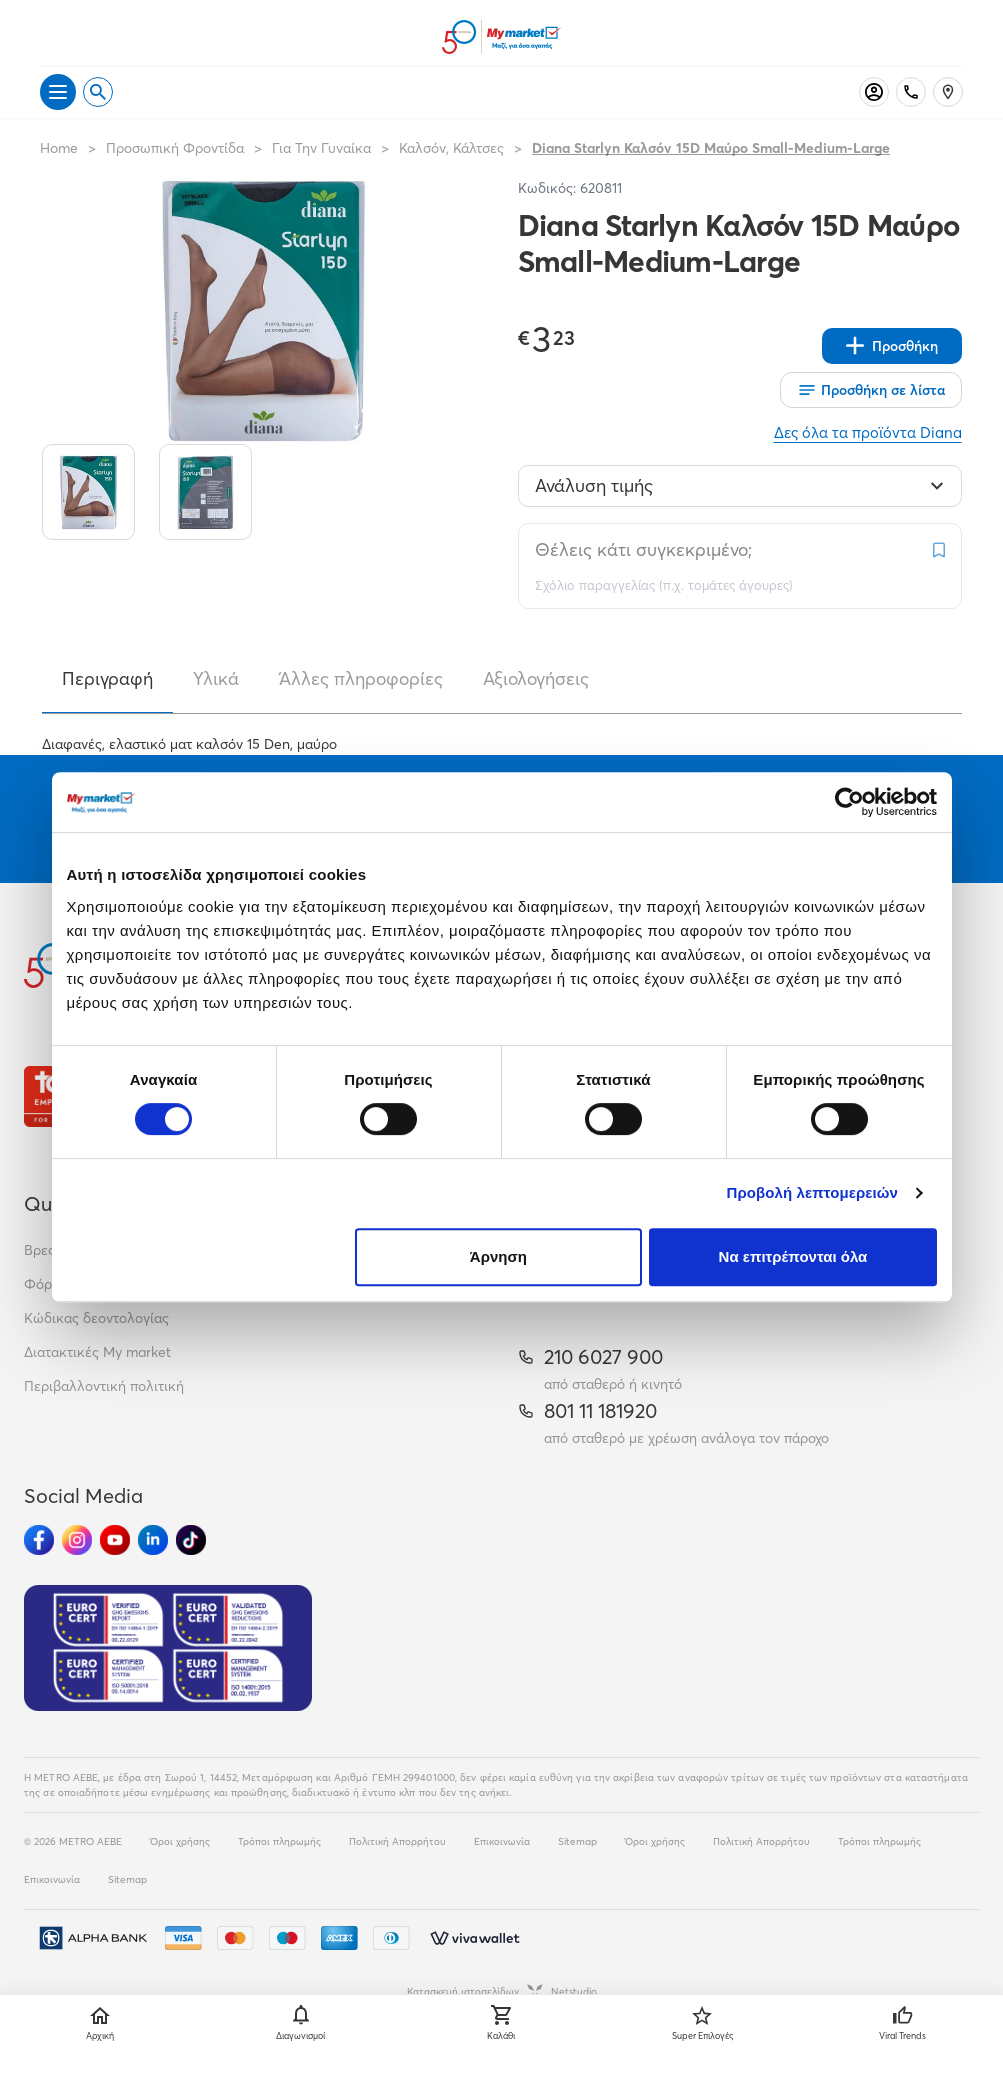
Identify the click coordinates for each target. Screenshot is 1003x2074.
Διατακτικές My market (97, 1352)
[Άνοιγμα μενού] (58, 92)
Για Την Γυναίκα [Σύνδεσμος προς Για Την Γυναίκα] (321, 148)
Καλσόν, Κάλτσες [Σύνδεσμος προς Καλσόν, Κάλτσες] (451, 148)
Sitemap (577, 1841)
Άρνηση (498, 1256)
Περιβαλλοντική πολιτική (104, 1386)
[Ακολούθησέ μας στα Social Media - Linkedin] (153, 1540)
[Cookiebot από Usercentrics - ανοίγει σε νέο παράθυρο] (849, 802)
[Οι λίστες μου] (871, 390)
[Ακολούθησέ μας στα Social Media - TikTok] (191, 1540)
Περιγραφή (107, 678)
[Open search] (98, 92)
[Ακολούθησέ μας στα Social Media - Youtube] (115, 1540)
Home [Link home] (59, 148)
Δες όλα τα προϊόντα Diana (868, 432)
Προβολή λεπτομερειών (813, 1192)
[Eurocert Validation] (168, 1648)
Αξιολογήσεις (536, 678)
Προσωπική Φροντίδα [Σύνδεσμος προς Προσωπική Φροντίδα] (175, 148)
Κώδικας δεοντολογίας (96, 1318)
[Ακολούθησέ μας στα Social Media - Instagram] (77, 1540)
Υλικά (216, 678)
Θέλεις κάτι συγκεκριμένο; (643, 549)
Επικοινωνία (502, 1841)
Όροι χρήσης (180, 1841)
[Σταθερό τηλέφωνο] (911, 92)
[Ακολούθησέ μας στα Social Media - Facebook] (39, 1540)
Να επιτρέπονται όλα (793, 1256)
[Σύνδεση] (874, 92)
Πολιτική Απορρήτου (397, 1841)
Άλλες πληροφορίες (361, 678)
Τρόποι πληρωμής (279, 1841)
